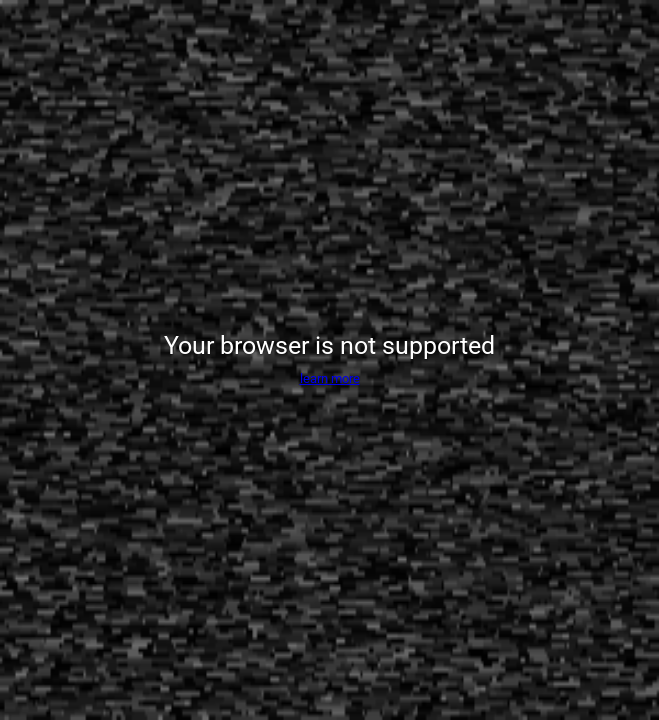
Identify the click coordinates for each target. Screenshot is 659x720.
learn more (330, 378)
